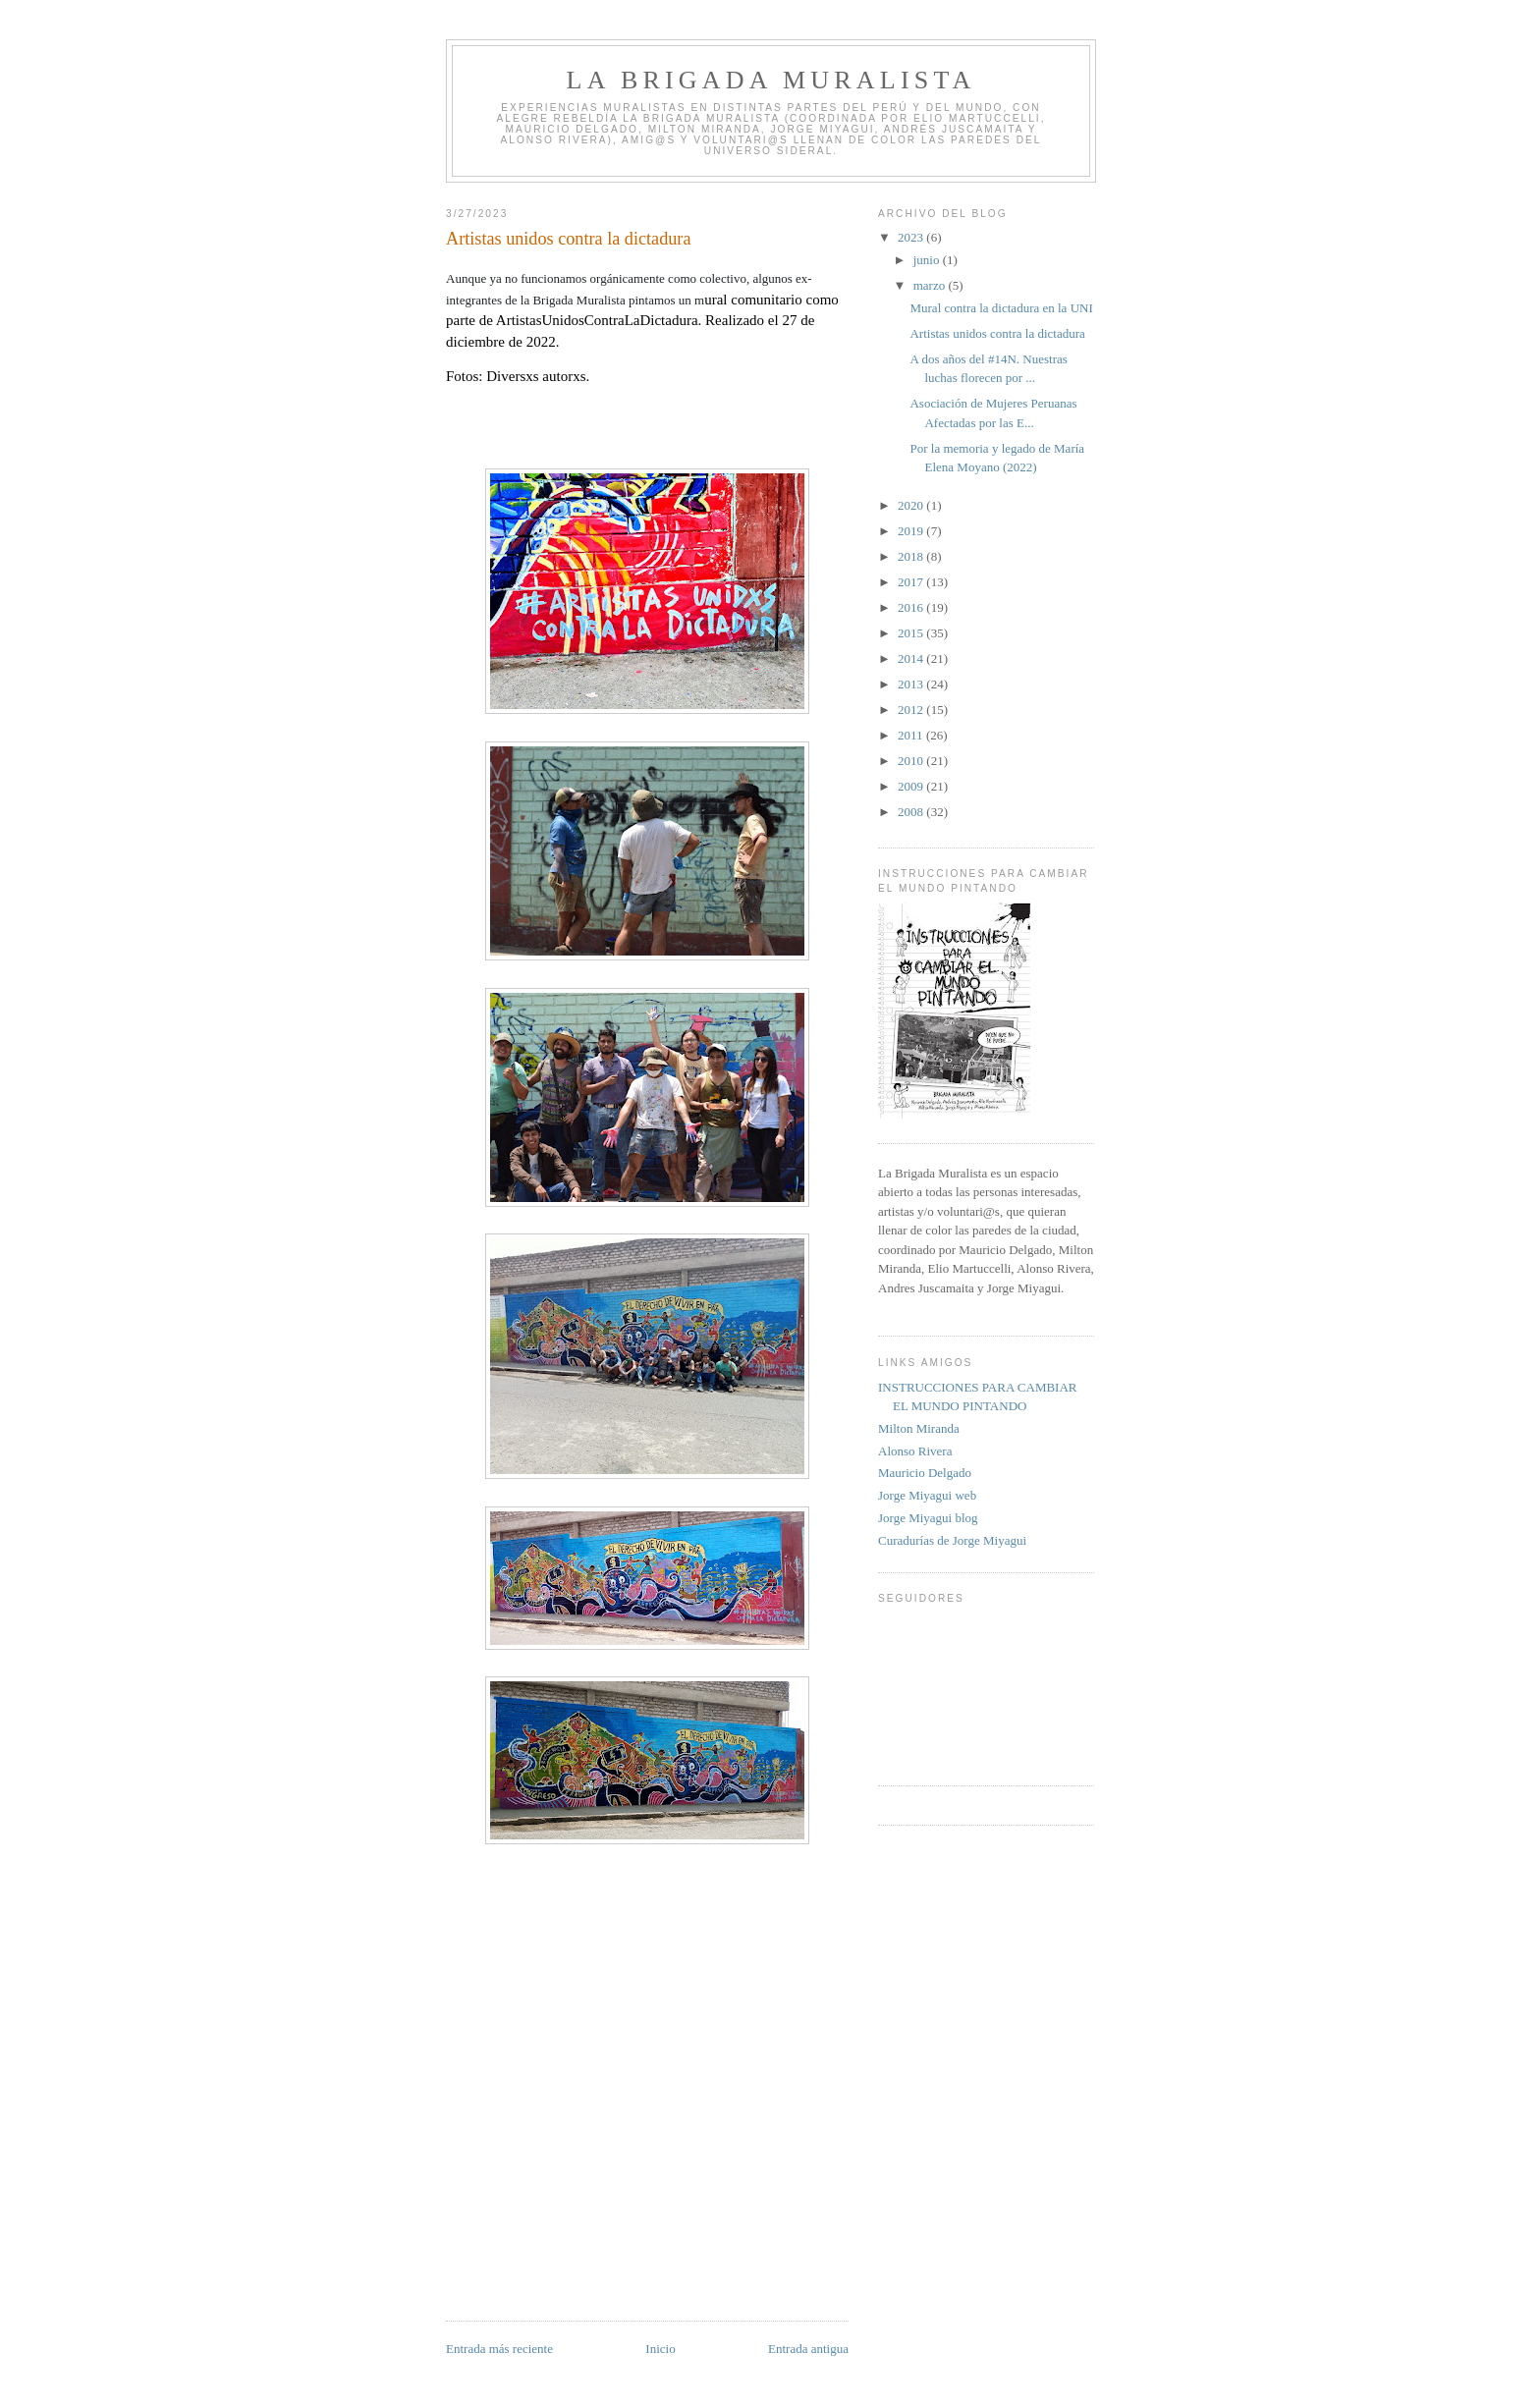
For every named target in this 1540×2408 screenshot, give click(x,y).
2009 (912, 786)
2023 (912, 237)
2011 (912, 735)
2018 (912, 556)
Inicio (660, 2348)
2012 (912, 709)
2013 (912, 684)
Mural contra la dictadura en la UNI (1000, 308)
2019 (912, 530)
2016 (912, 607)
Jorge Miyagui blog (928, 1517)
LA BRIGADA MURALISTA (771, 80)
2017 (912, 582)
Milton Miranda (919, 1428)
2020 (912, 505)
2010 (912, 760)
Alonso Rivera (915, 1451)
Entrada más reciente (499, 2348)
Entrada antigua (808, 2348)
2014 (912, 658)
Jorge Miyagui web (927, 1495)
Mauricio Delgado (924, 1472)
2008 (912, 811)
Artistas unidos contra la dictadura (996, 333)
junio (928, 259)
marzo (931, 285)
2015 (912, 633)
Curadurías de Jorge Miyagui (952, 1540)
